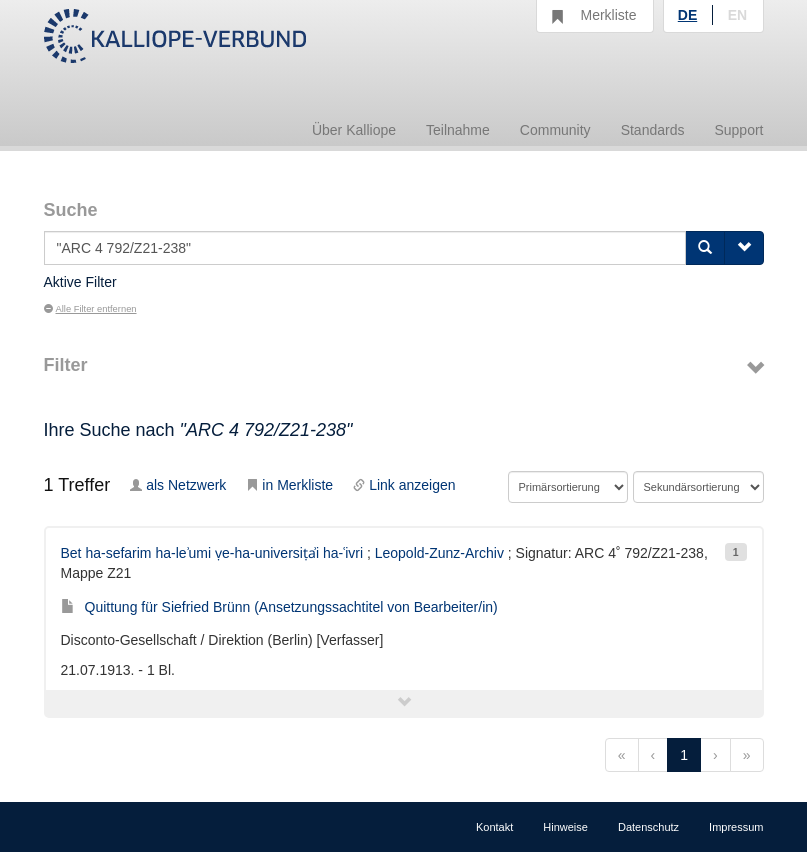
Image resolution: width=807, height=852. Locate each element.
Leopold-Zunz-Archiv (439, 553)
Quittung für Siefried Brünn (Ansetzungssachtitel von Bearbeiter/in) (279, 607)
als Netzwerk (178, 485)
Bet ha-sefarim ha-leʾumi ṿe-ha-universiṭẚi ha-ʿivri (212, 553)
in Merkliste (289, 485)
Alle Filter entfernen (90, 309)
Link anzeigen (404, 485)
